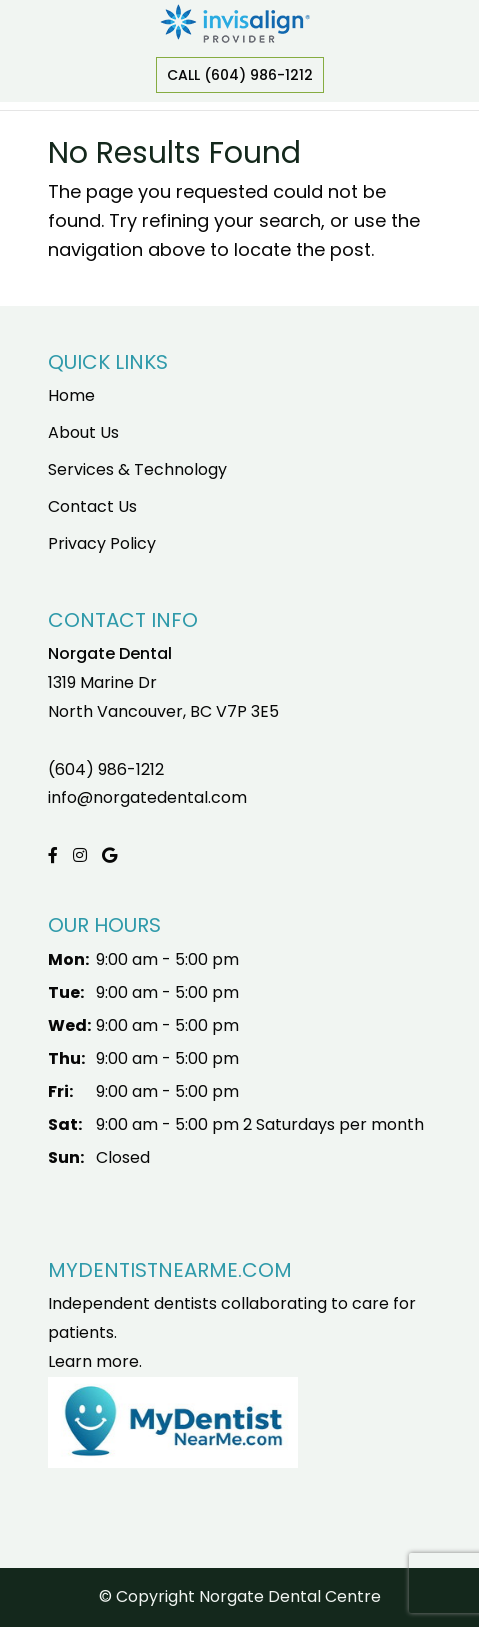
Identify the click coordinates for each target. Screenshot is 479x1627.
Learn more (93, 1361)
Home (71, 395)
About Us (83, 432)
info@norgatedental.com (147, 797)
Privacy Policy (102, 543)
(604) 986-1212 (106, 769)
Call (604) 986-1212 (240, 75)
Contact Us (92, 506)
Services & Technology (137, 469)
